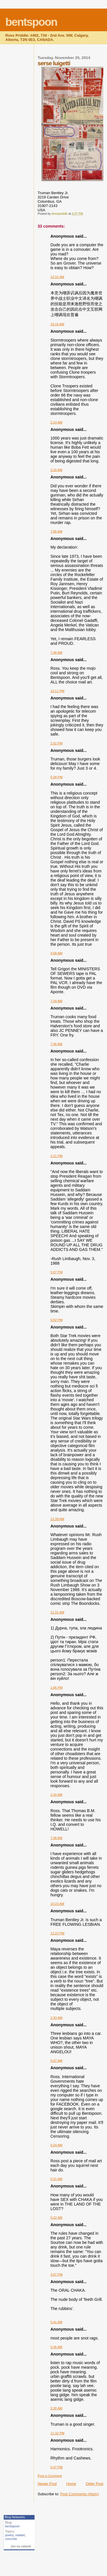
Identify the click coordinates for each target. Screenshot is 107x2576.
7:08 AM (56, 1838)
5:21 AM (56, 2179)
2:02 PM (57, 743)
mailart (20, 2535)
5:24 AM (56, 2145)
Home (71, 2484)
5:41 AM (56, 2322)
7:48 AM (56, 652)
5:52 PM (57, 1320)
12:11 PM (57, 691)
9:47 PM (57, 2467)
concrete (11, 2538)
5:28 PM (57, 777)
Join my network (21, 2546)
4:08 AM (56, 953)
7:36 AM (56, 1044)
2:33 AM (56, 2017)
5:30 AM (56, 2408)
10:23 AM (57, 1903)
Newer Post (47, 2484)
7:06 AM (56, 531)
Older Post (94, 2484)
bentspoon (31, 22)
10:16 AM (57, 324)
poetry (9, 2535)
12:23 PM (57, 1933)
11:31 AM (57, 1612)
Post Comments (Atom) (79, 2494)
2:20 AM (56, 1794)
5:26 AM (56, 2347)
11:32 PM (57, 2433)
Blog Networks (15, 2517)
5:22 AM (56, 2217)
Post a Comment (50, 2476)
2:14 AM (56, 422)
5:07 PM (57, 1272)
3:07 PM (57, 2274)
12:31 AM (57, 277)
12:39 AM (57, 1519)
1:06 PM (57, 1687)
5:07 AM (56, 2060)
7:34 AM (56, 1001)
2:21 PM (57, 1156)
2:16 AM (56, 470)
